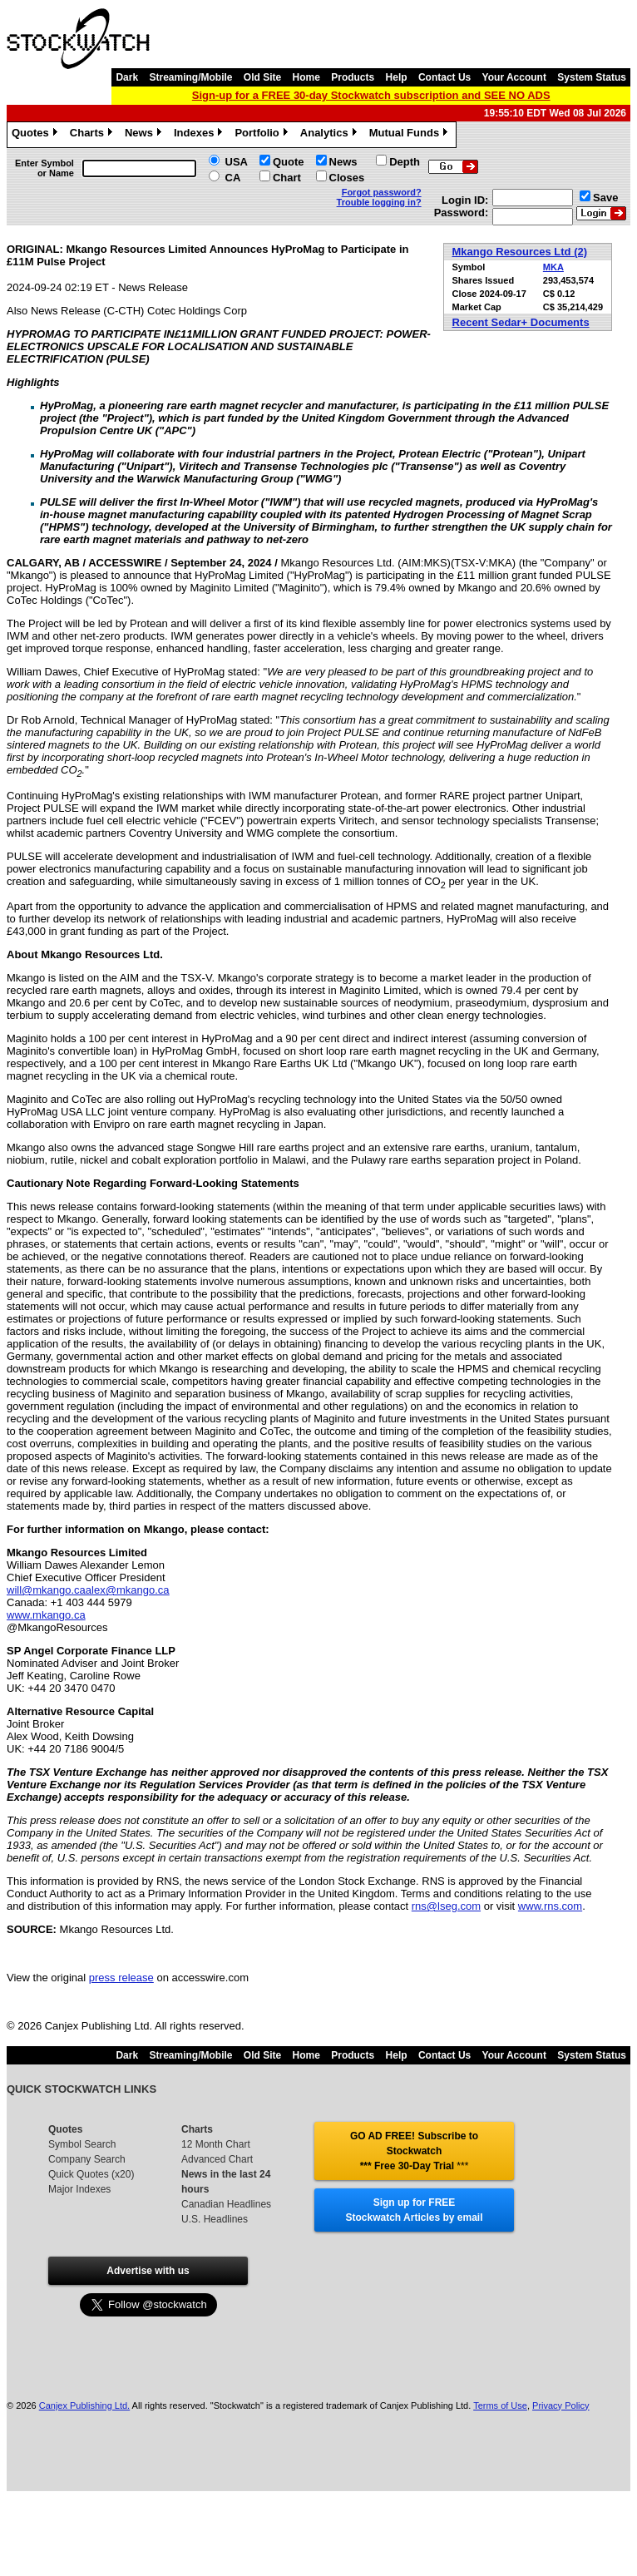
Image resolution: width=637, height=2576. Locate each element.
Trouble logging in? (379, 202)
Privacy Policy (560, 2405)
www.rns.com (550, 1906)
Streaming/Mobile (190, 77)
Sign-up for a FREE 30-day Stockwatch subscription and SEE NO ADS (371, 95)
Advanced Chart (217, 2159)
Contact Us (444, 77)
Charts (93, 135)
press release (121, 1977)
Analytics (330, 135)
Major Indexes (79, 2189)
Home (306, 77)
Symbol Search (82, 2144)
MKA (553, 267)
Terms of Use (500, 2405)
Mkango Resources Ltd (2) (520, 251)
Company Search (87, 2159)
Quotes (37, 135)
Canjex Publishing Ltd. (84, 2405)
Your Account (514, 77)
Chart (287, 177)
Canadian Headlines (226, 2204)
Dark (127, 77)
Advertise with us (147, 2271)
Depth (404, 162)
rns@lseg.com (446, 1906)
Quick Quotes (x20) (91, 2174)
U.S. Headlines (214, 2219)
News (145, 135)
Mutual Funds (410, 135)
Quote (288, 162)
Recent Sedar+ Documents (521, 322)
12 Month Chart (215, 2144)
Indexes (200, 135)
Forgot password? (382, 192)
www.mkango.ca (46, 1615)
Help (396, 77)
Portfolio (263, 135)
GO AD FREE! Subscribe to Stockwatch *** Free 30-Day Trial (414, 2151)
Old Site (262, 77)
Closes (347, 177)
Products (352, 77)
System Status (591, 77)
